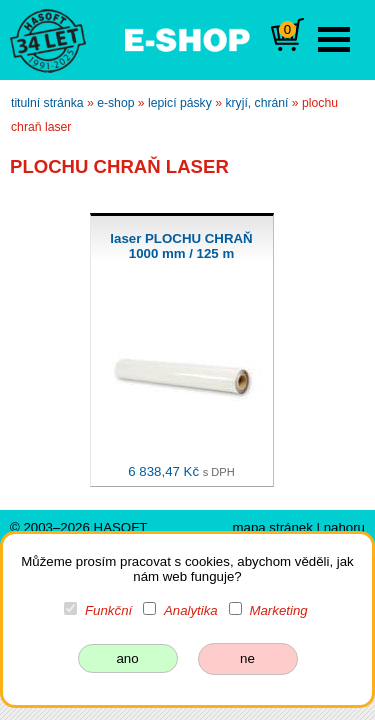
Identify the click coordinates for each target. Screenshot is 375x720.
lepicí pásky (180, 103)
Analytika (191, 610)
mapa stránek (272, 527)
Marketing (278, 610)
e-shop (115, 103)
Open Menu (334, 39)
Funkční (108, 610)
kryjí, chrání (256, 103)
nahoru (344, 527)
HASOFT (121, 527)
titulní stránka (47, 103)
